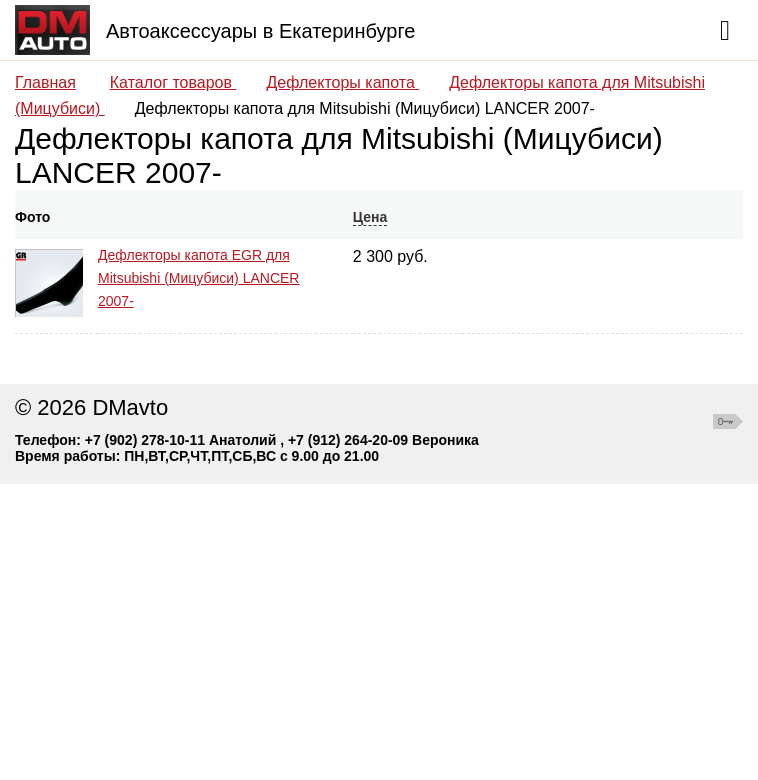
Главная (45, 82)
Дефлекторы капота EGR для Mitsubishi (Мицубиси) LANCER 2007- (198, 278)
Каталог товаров (173, 82)
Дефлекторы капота (342, 82)
